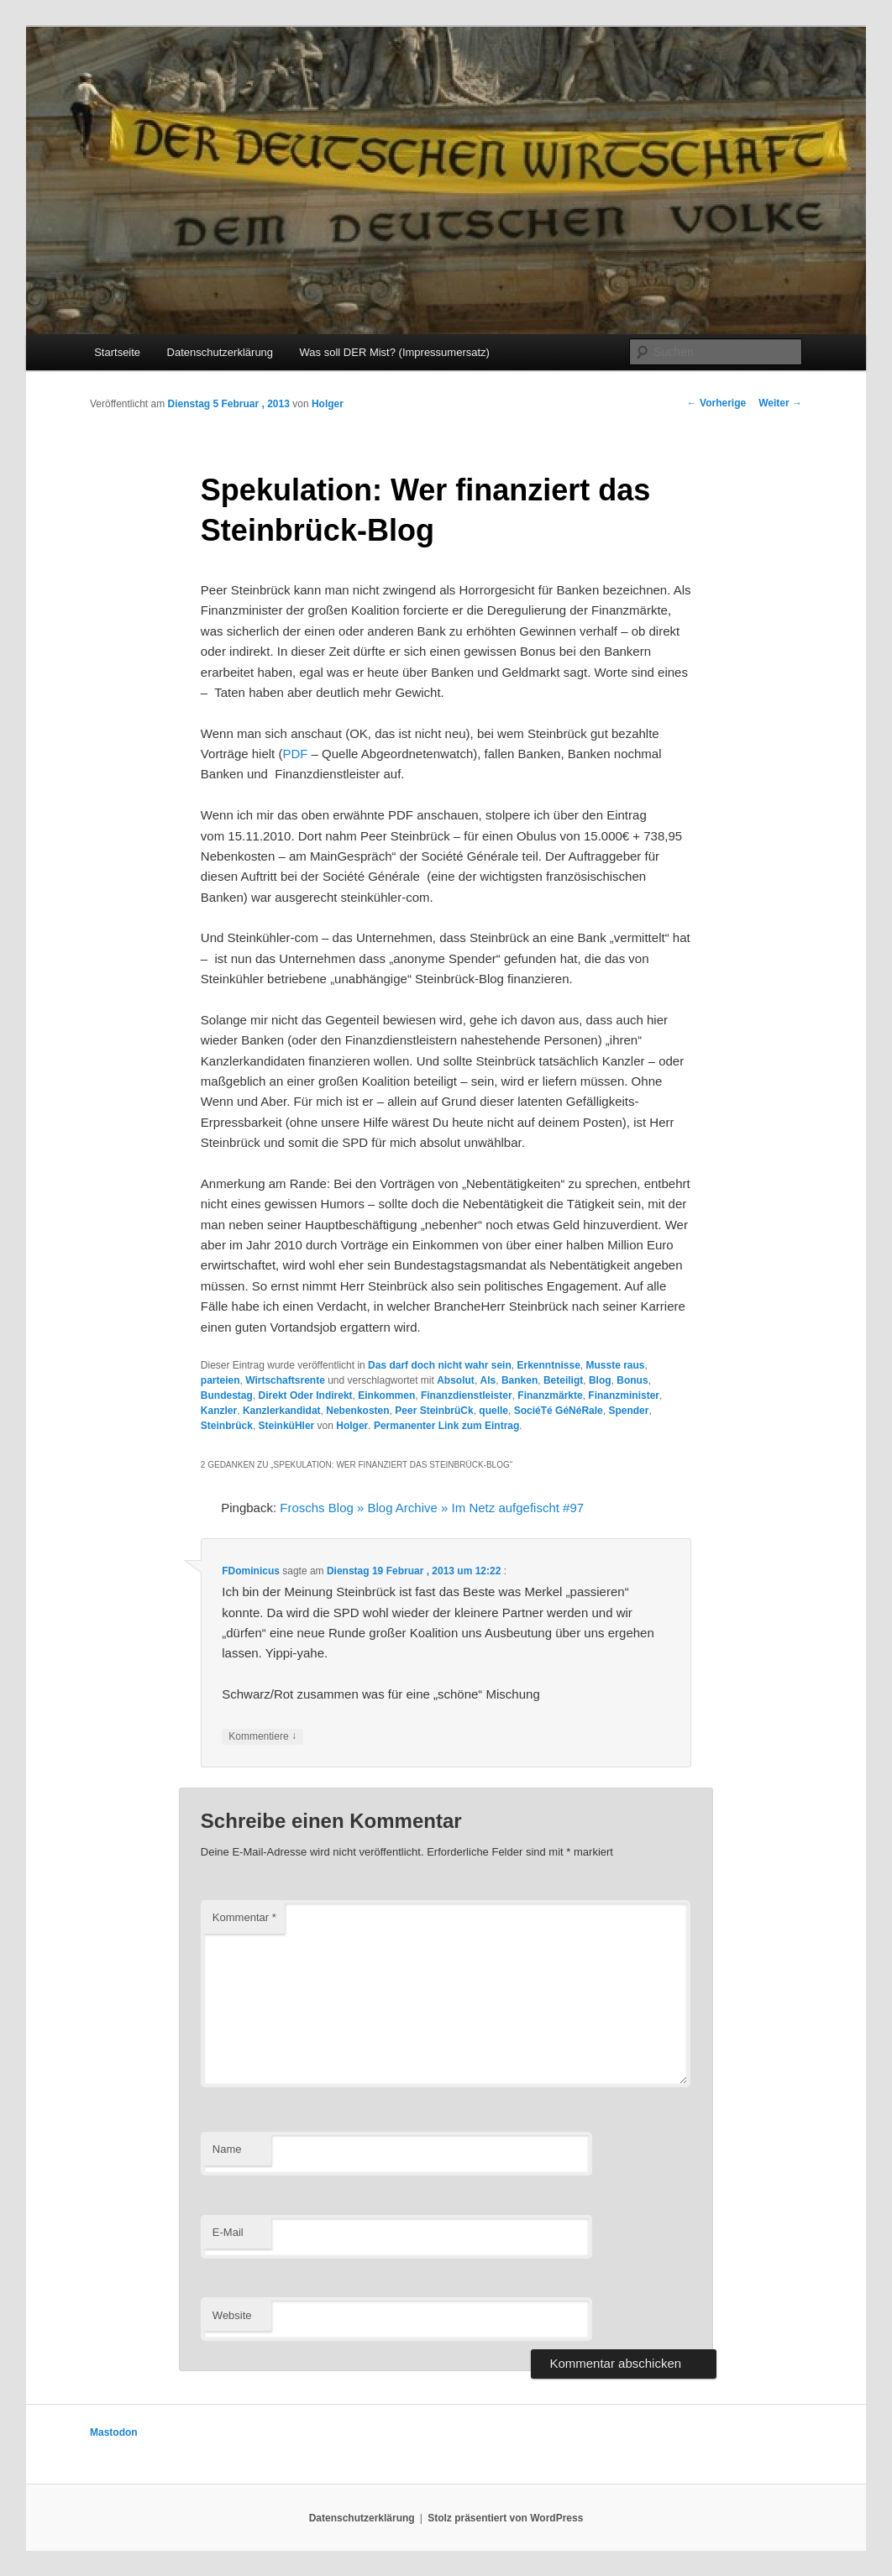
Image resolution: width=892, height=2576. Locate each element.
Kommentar (244, 1917)
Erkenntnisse (548, 1365)
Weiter (780, 403)
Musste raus (615, 1365)
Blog (600, 1380)
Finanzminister (623, 1395)
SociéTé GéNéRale (558, 1410)
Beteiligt (563, 1380)
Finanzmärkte (549, 1395)
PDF (294, 753)
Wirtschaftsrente (285, 1380)
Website (232, 2315)
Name (227, 2149)
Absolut (456, 1380)
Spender (628, 1410)
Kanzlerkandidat (282, 1410)
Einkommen (386, 1395)
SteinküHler (287, 1426)
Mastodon (114, 2432)
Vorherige (716, 403)
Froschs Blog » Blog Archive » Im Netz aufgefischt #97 (432, 1507)
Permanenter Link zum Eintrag (446, 1426)
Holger (328, 404)
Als (488, 1380)
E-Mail (228, 2232)
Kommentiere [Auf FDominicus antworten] (262, 1737)
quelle (493, 1410)
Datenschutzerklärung (220, 352)
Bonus (632, 1380)
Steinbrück (227, 1426)
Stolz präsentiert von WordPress (505, 2518)
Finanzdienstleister (466, 1395)
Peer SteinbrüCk (434, 1410)
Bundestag (227, 1395)
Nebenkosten (357, 1410)
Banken (519, 1380)
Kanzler (219, 1410)
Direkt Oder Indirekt (306, 1395)
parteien (220, 1380)
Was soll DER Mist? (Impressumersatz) (395, 352)
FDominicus (251, 1571)
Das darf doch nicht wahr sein (440, 1365)
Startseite (117, 352)
